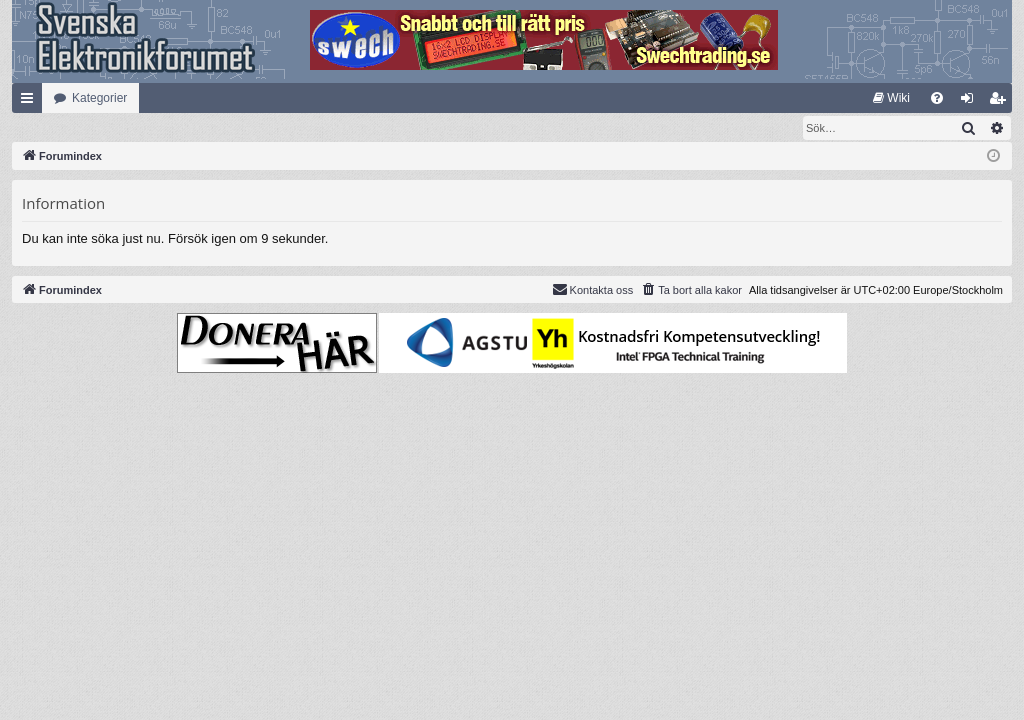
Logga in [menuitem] (971, 102)
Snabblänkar (31, 102)
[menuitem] (891, 98)
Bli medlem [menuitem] (1001, 102)
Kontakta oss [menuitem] (593, 290)
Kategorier (99, 98)
